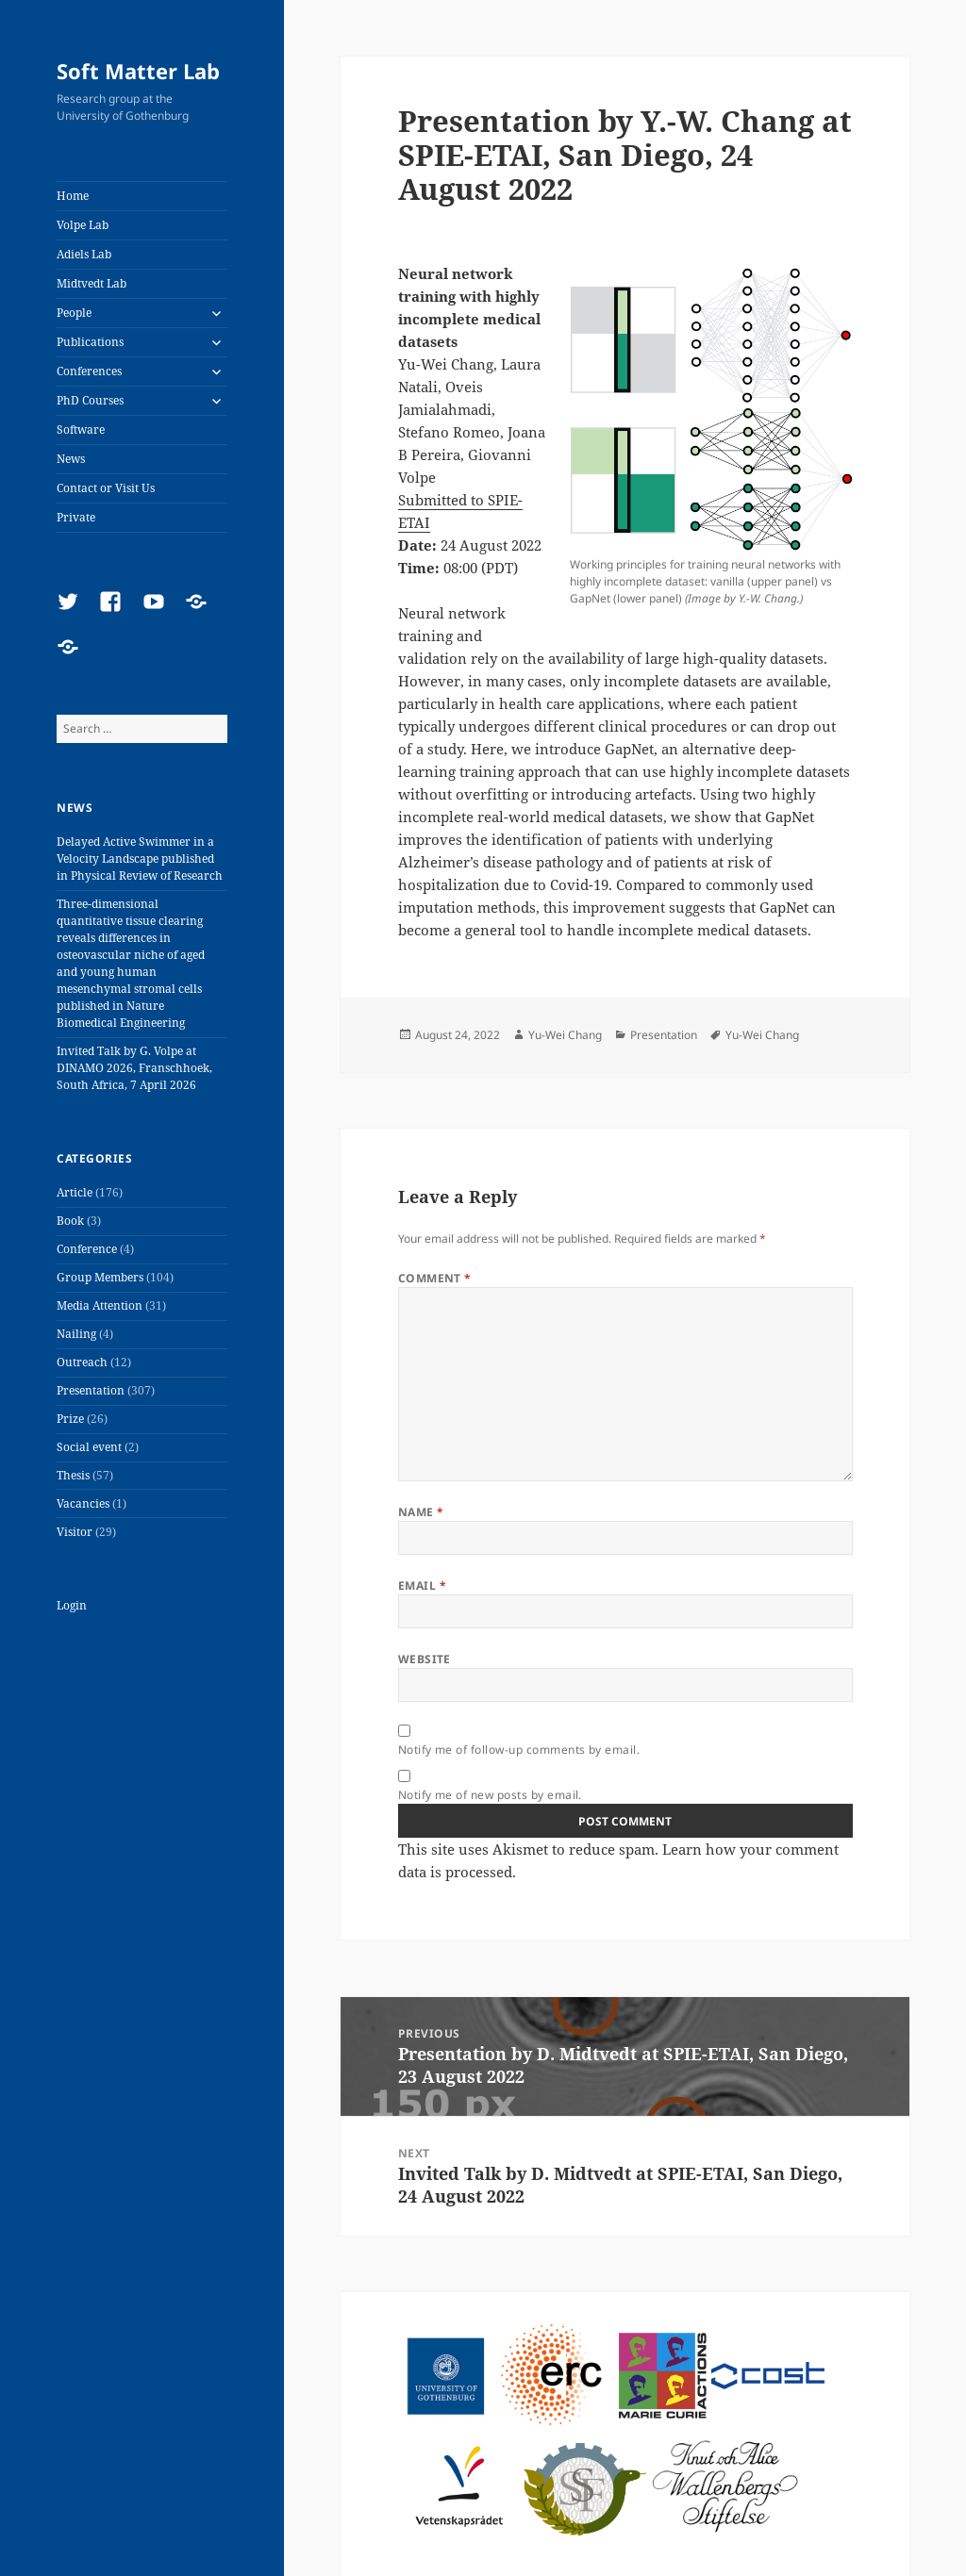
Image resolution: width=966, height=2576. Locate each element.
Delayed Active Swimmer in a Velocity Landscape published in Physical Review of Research (140, 858)
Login (72, 1605)
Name (421, 1512)
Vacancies (83, 1503)
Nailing (76, 1334)
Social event (89, 1447)
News (71, 459)
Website (424, 1659)
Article (74, 1192)
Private (76, 517)
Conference (87, 1249)
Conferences (89, 371)
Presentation (91, 1390)
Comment (435, 1278)
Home (73, 196)
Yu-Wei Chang (565, 1035)
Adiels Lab (84, 254)
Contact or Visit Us (106, 488)
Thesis (73, 1475)
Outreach (82, 1362)
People (74, 313)
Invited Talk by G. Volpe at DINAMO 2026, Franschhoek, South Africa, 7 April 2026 (134, 1068)
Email (422, 1585)
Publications (90, 342)
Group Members (100, 1277)
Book (70, 1221)
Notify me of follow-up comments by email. (519, 1750)
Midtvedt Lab (91, 283)
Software (81, 429)
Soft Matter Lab (138, 71)
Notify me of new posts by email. (490, 1795)
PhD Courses (90, 400)
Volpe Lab (82, 225)
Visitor (74, 1532)
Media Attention (99, 1305)
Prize (70, 1419)
